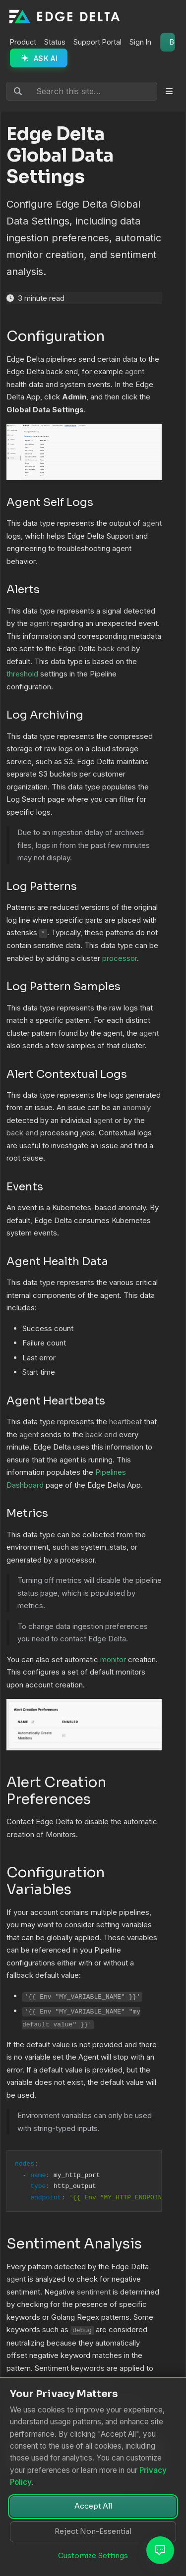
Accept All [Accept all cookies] (93, 2506)
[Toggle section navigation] (169, 91)
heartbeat (125, 1421)
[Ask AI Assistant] (38, 58)
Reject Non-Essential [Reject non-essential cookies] (93, 2531)
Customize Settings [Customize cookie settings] (93, 2555)
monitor (113, 1659)
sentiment (94, 2291)
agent (134, 371)
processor (119, 958)
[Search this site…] (81, 91)
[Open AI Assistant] (160, 2550)
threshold (22, 673)
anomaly (137, 1107)
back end (113, 648)
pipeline (148, 1580)
